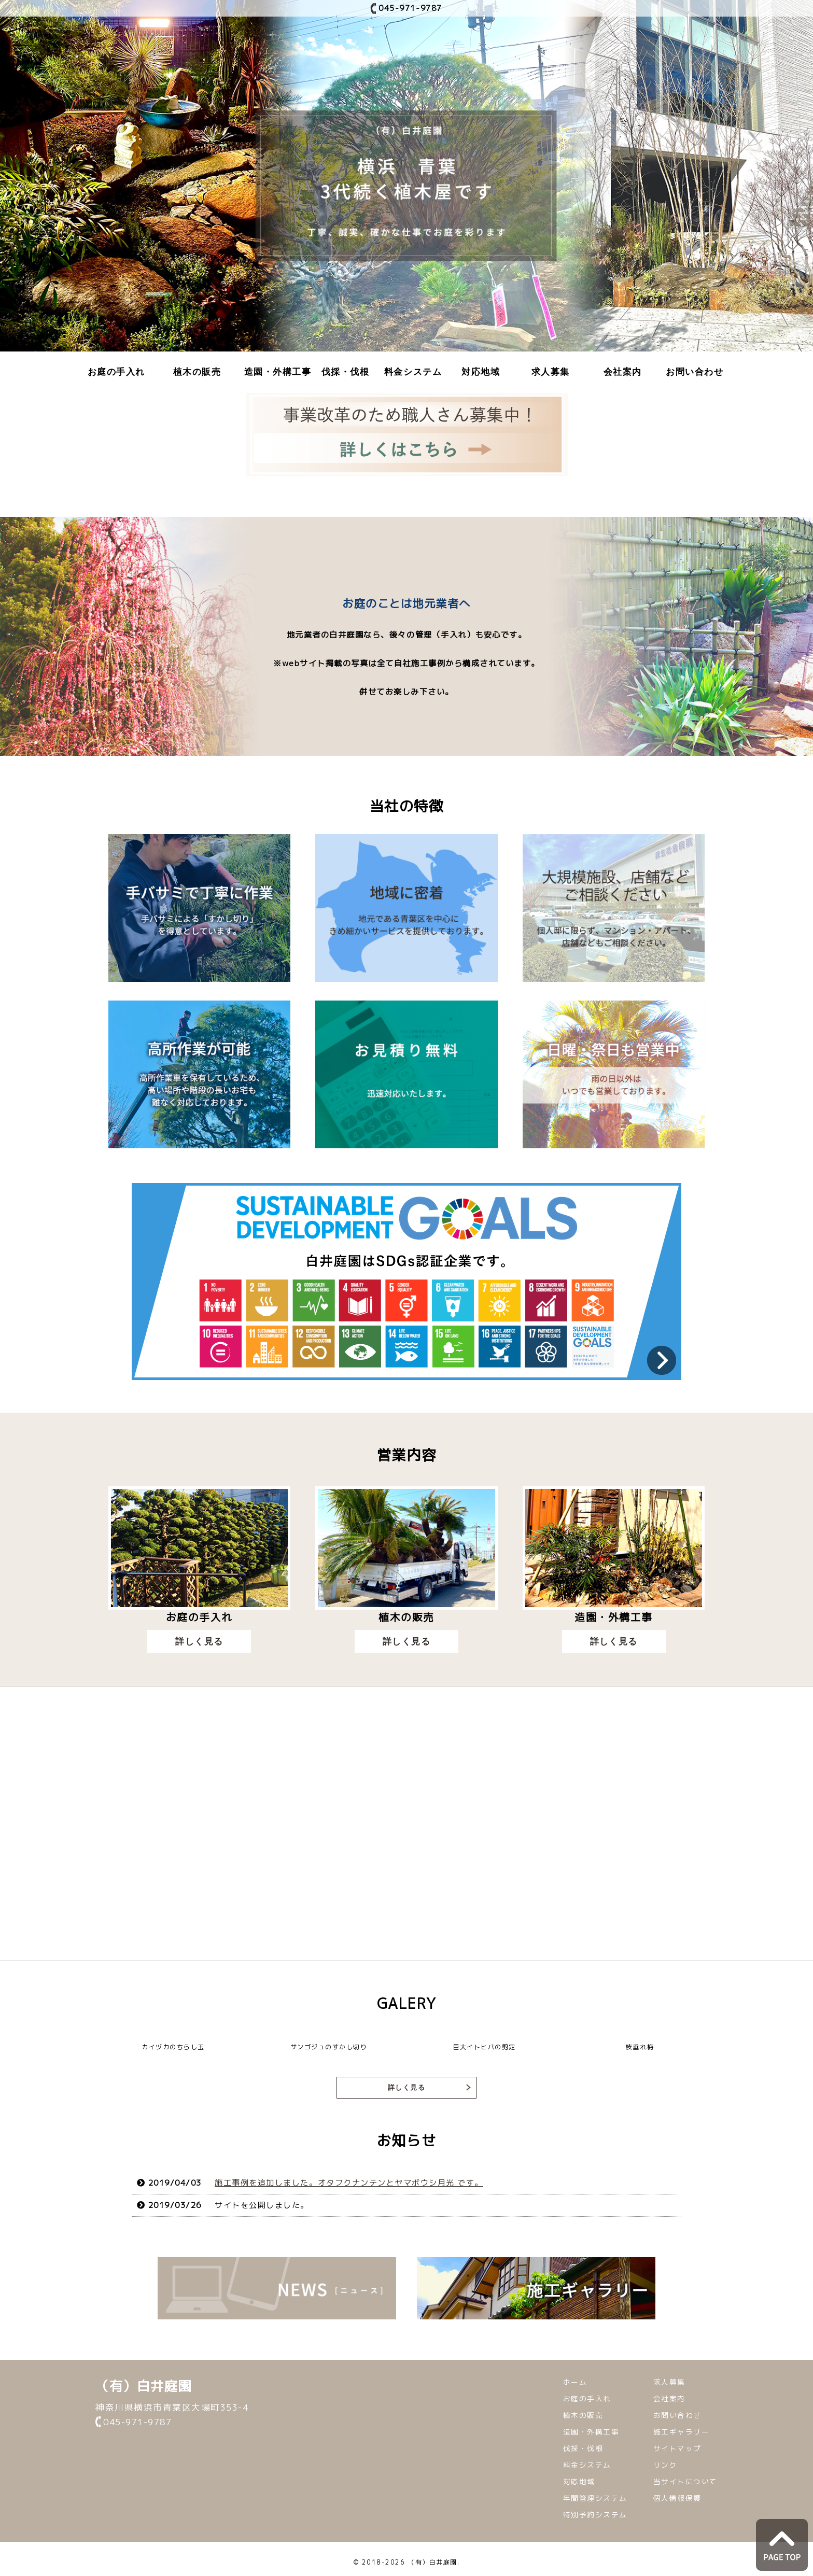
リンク (665, 2466)
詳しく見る (199, 1642)
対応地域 (480, 372)
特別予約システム (595, 2516)
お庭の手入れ (116, 372)
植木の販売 (197, 372)
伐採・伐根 (345, 372)
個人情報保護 (677, 2499)
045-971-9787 (410, 8)
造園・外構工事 (278, 372)
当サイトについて (685, 2482)
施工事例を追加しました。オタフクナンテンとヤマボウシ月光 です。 (349, 2183)
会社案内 (623, 372)
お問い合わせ (694, 372)
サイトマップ (677, 2449)
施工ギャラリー (681, 2433)
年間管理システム (595, 2499)
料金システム (413, 372)
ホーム (575, 2383)
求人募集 (550, 372)
